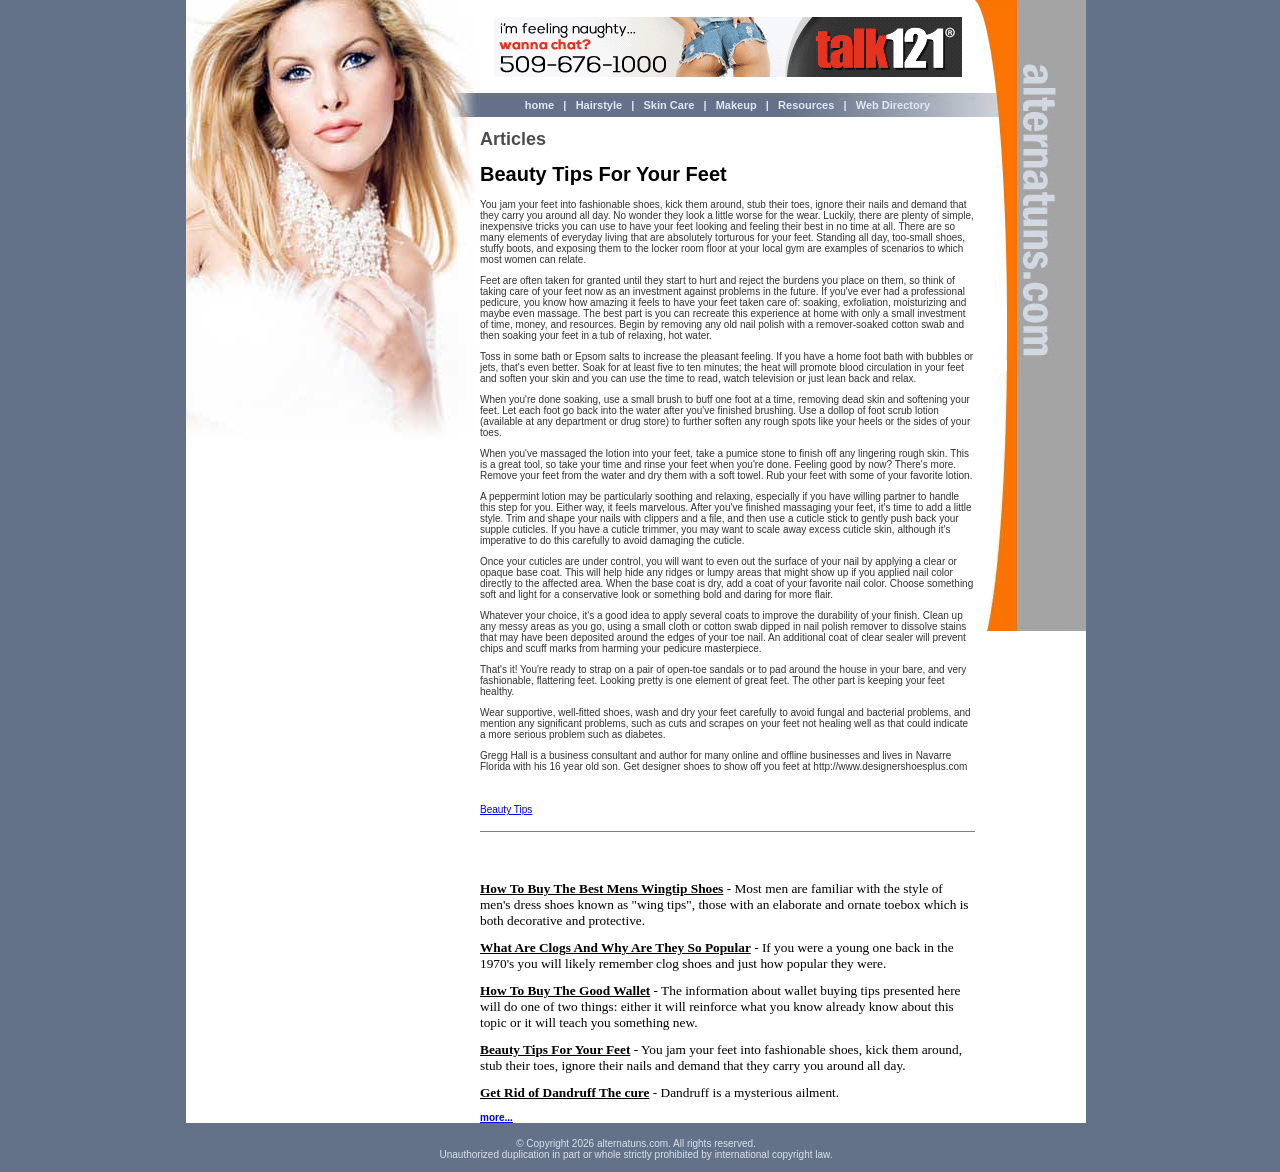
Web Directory (891, 105)
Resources (806, 105)
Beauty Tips (506, 809)
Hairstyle (599, 105)
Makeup (735, 105)
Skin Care (669, 105)
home (539, 105)
